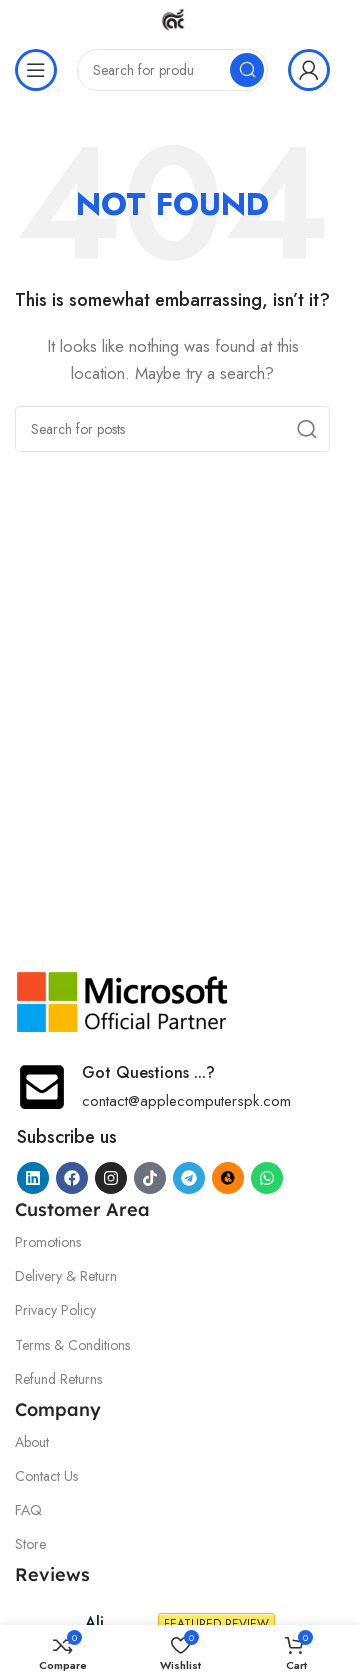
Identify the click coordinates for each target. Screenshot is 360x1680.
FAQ (28, 1510)
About (32, 1442)
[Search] (172, 70)
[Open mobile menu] (36, 70)
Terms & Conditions (72, 1345)
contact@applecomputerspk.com (186, 1101)
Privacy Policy (55, 1310)
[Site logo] (173, 18)
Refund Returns (58, 1379)
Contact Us (46, 1476)
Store (30, 1544)
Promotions (48, 1242)
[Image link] (123, 1000)
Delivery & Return (66, 1276)
